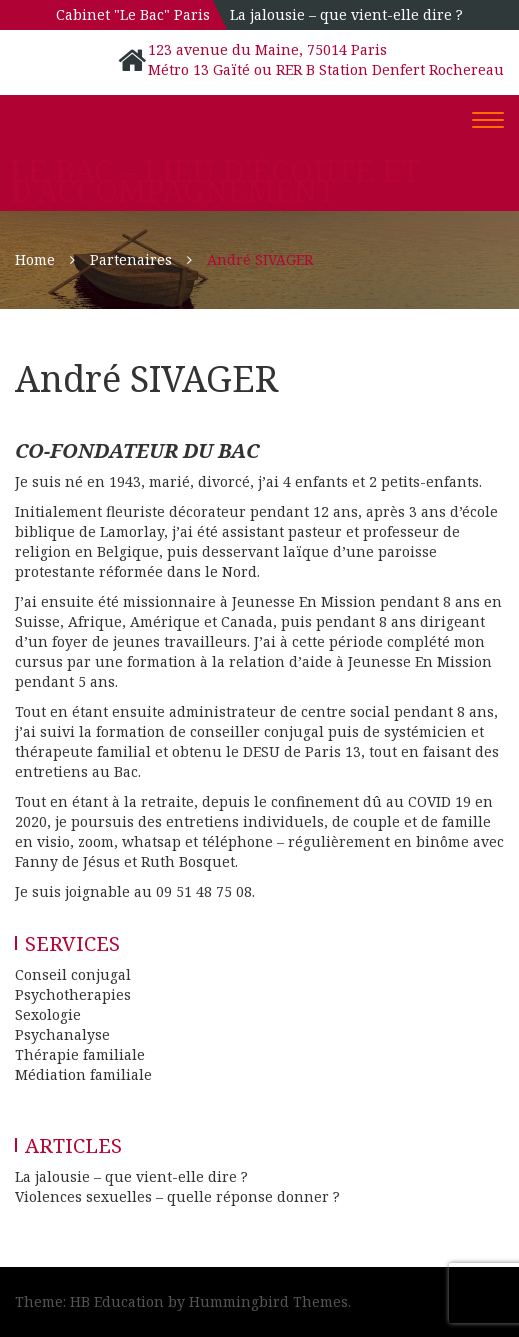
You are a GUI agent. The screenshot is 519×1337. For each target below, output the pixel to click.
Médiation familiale (83, 1074)
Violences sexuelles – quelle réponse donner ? (177, 1196)
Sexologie (48, 1014)
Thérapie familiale (80, 1054)
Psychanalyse (62, 1034)
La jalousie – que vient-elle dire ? (346, 14)
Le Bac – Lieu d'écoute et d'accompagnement (215, 181)
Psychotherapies (73, 994)
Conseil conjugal (73, 974)
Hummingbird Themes (268, 1301)
